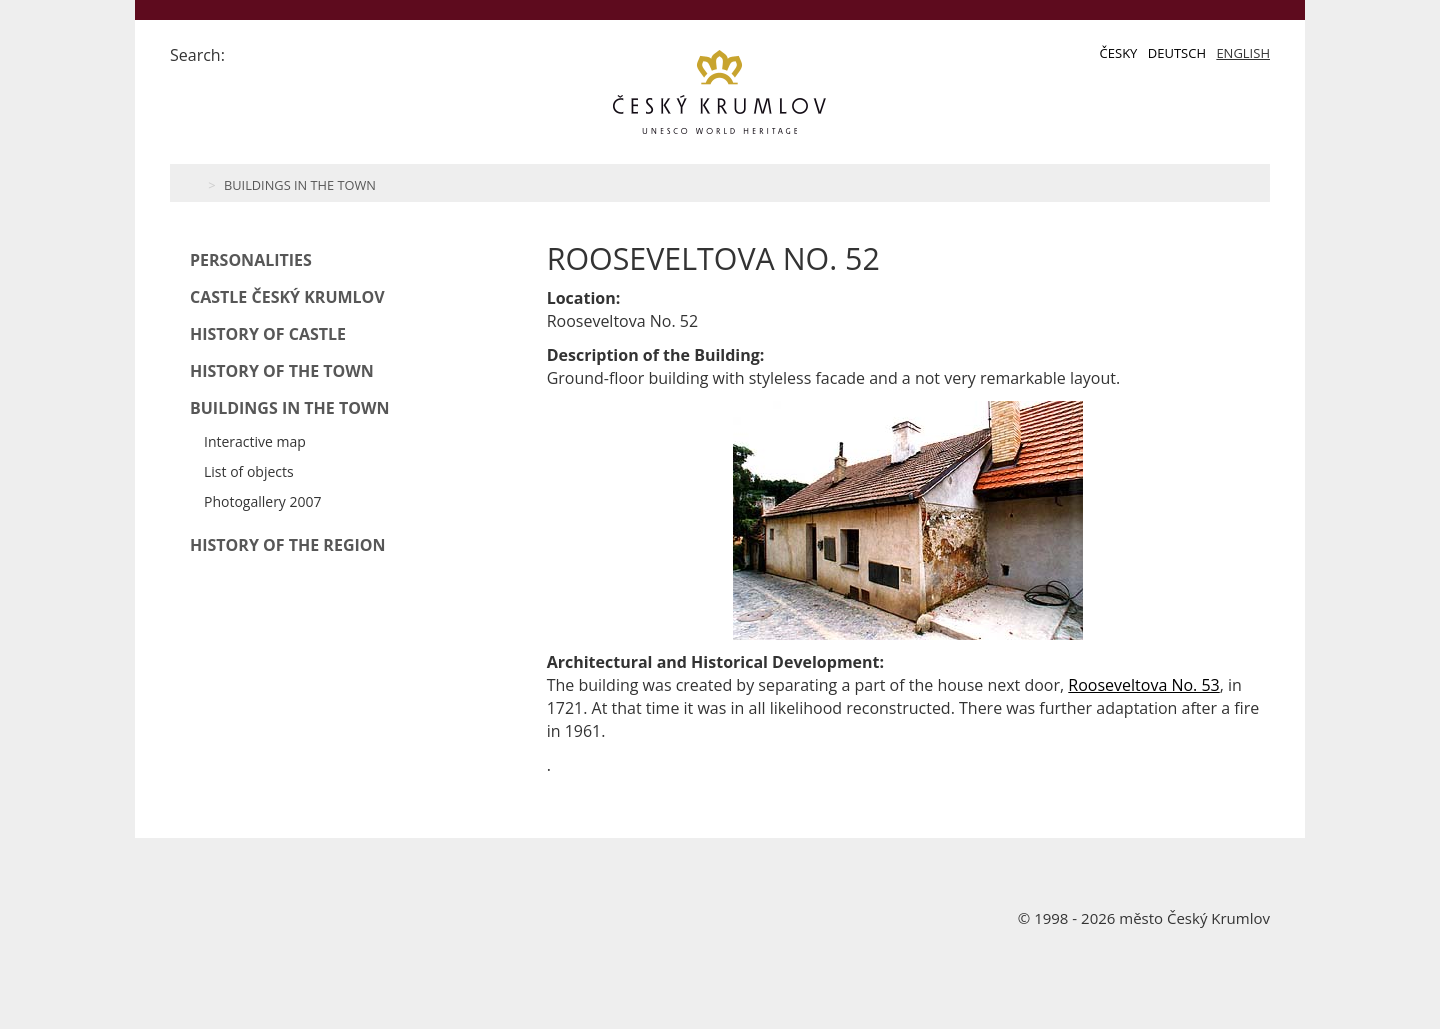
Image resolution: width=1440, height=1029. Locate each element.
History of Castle (268, 334)
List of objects (249, 471)
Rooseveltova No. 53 (1143, 685)
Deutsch (1177, 53)
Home (192, 183)
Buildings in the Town (300, 185)
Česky (1119, 53)
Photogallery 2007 (263, 501)
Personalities (251, 260)
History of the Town (282, 371)
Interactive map (255, 441)
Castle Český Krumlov (287, 297)
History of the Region (288, 545)
